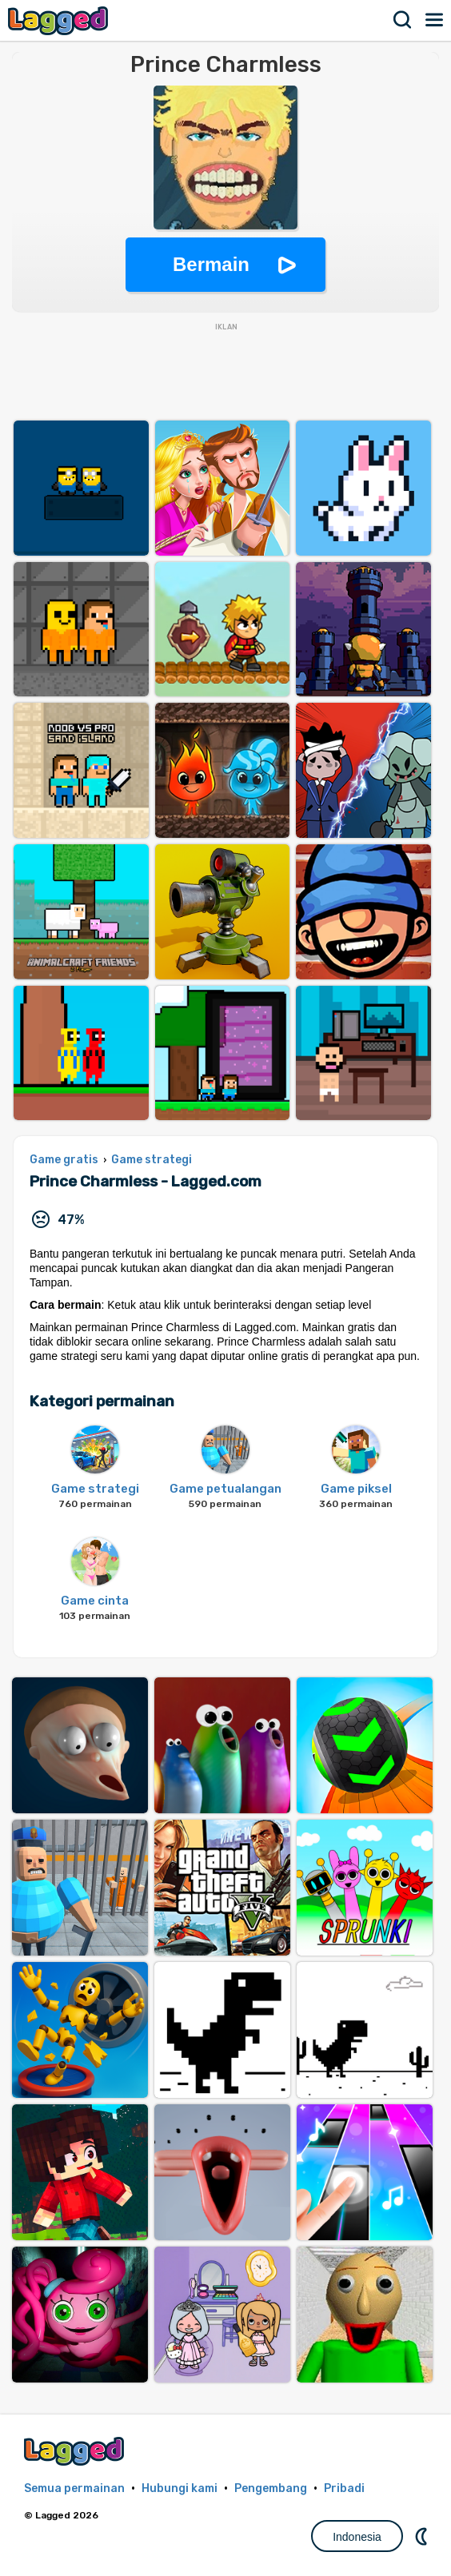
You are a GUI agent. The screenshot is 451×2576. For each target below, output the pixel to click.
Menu (435, 20)
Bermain (211, 264)
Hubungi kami (180, 2488)
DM (423, 2536)
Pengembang (270, 2488)
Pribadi (344, 2488)
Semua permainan (74, 2488)
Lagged (60, 20)
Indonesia (357, 2536)
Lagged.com (76, 2450)
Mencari (403, 20)
